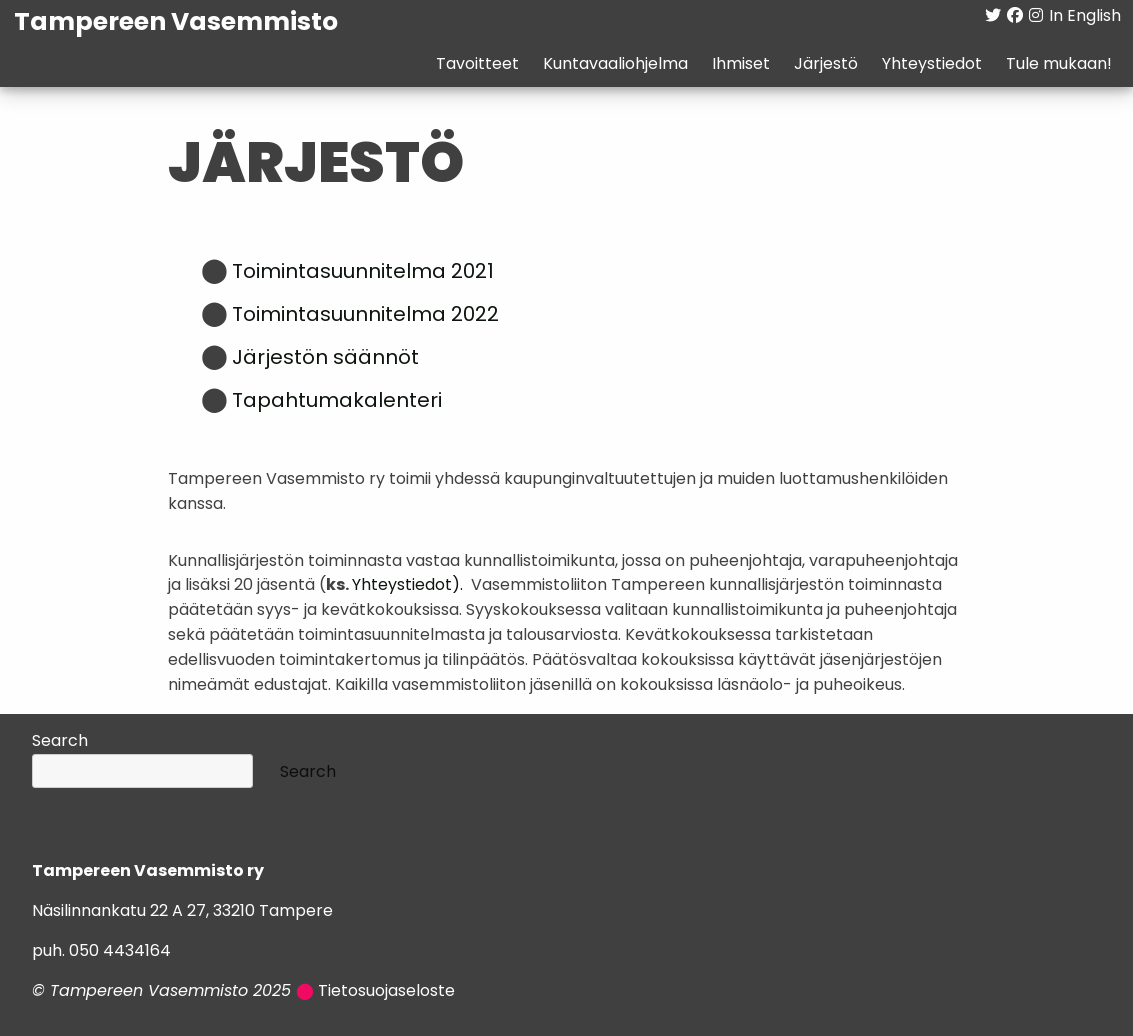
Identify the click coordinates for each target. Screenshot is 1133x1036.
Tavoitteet (476, 65)
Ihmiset (740, 65)
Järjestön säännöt (325, 359)
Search (60, 742)
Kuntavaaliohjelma (614, 65)
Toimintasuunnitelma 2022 (365, 316)
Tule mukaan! (1058, 65)
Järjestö (825, 65)
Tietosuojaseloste (386, 992)
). (457, 586)
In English (1084, 17)
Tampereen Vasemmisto (177, 23)
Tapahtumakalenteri (337, 402)
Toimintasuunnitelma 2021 (363, 273)
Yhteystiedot (931, 65)
